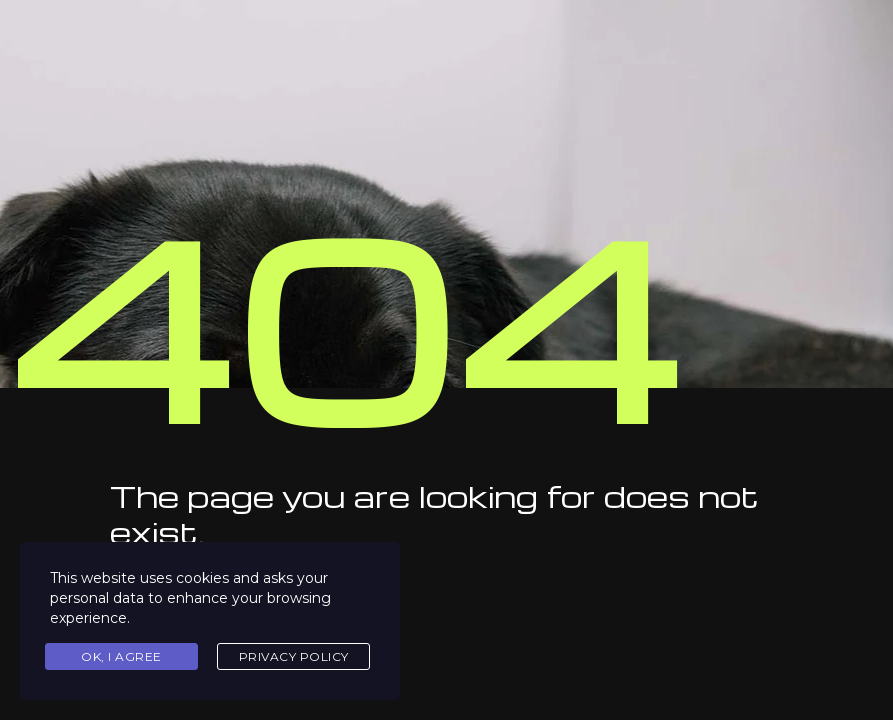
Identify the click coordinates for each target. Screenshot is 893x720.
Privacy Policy (294, 656)
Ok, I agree (121, 656)
